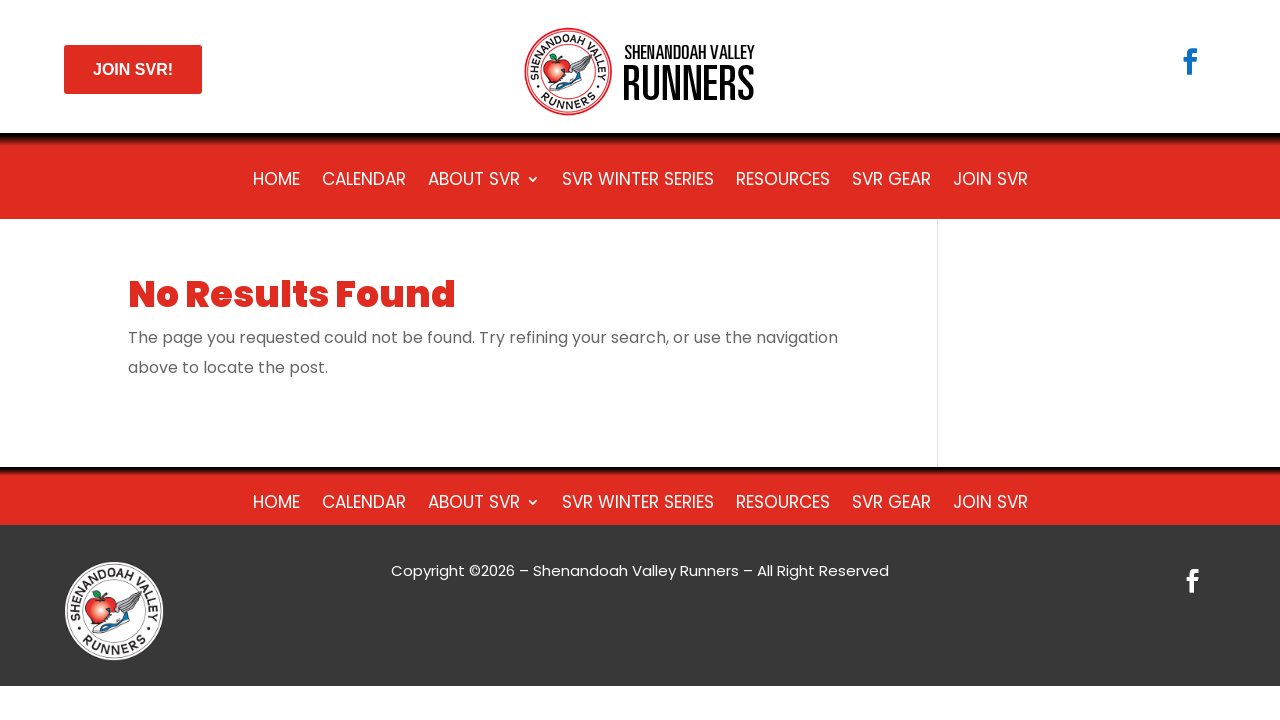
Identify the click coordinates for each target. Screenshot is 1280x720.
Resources (783, 181)
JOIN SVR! (133, 69)
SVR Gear (891, 181)
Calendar (364, 181)
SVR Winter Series (638, 181)
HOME (276, 181)
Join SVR (990, 181)
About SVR (474, 181)
